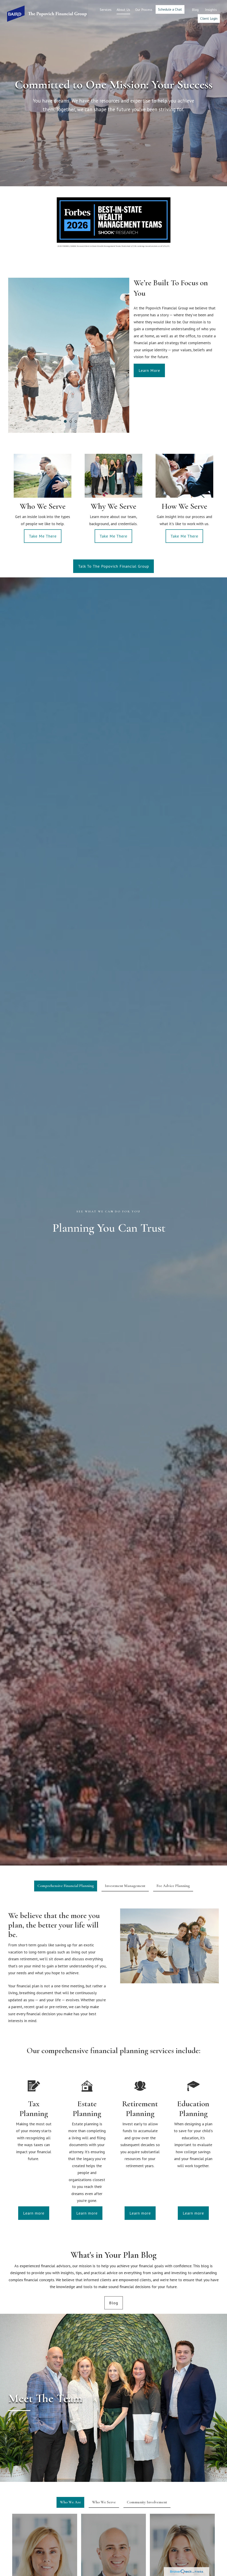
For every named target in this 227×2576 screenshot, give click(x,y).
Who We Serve (104, 2502)
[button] (106, 8)
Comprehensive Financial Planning (65, 1885)
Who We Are (70, 2502)
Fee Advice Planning (173, 1885)
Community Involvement (147, 2502)
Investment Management (125, 1885)
